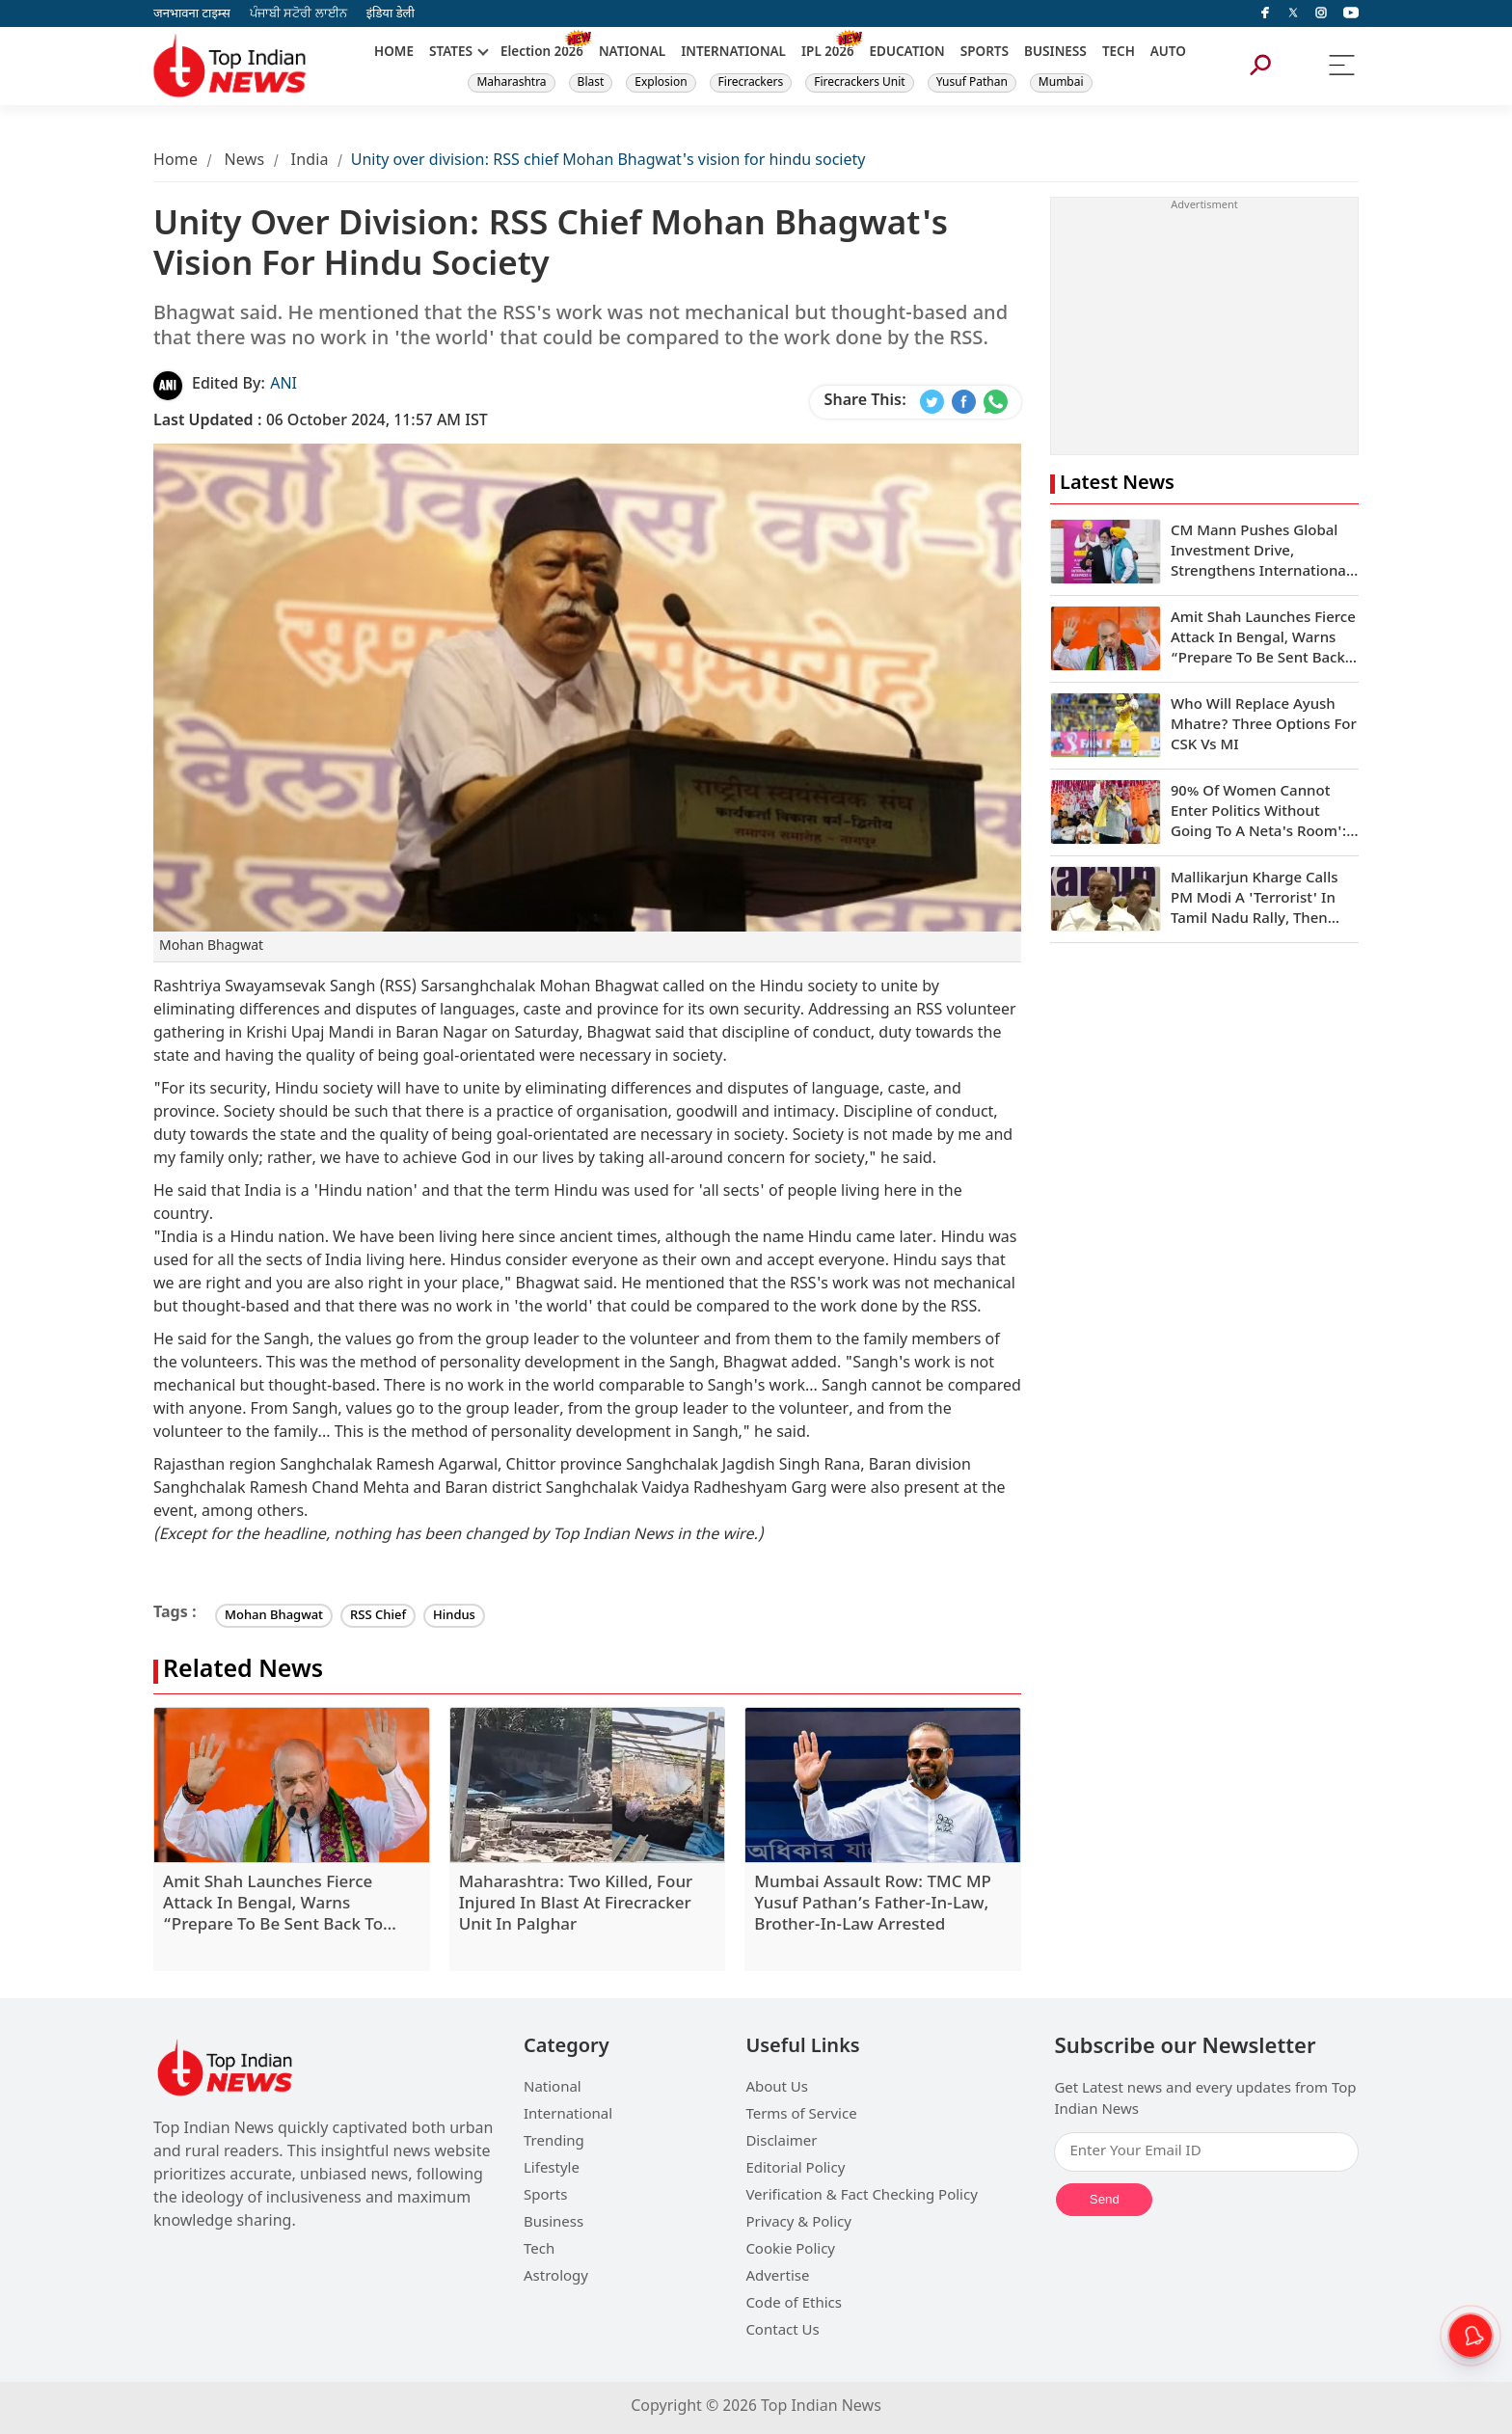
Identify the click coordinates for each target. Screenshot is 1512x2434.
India (310, 161)
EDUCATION (907, 53)
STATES (450, 53)
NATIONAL (632, 53)
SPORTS (984, 53)
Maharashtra (511, 83)
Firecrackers (751, 83)
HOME (394, 53)
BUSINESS (1055, 53)
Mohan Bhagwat (274, 1616)
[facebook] (1265, 13)
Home (175, 161)
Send (1105, 2199)
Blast (591, 83)
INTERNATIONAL (733, 53)
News (244, 161)
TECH (1118, 53)
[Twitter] (1293, 13)
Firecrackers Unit (859, 83)
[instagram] (1321, 13)
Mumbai (1061, 83)
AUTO (1168, 53)
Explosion (660, 83)
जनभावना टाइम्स (191, 14)
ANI (283, 385)
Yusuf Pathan (972, 83)
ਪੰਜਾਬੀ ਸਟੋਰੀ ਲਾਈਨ (298, 14)
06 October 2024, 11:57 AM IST (320, 422)
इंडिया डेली (390, 14)
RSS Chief (378, 1616)
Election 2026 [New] (541, 53)
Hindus (454, 1616)
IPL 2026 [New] (827, 53)
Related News (243, 1672)
